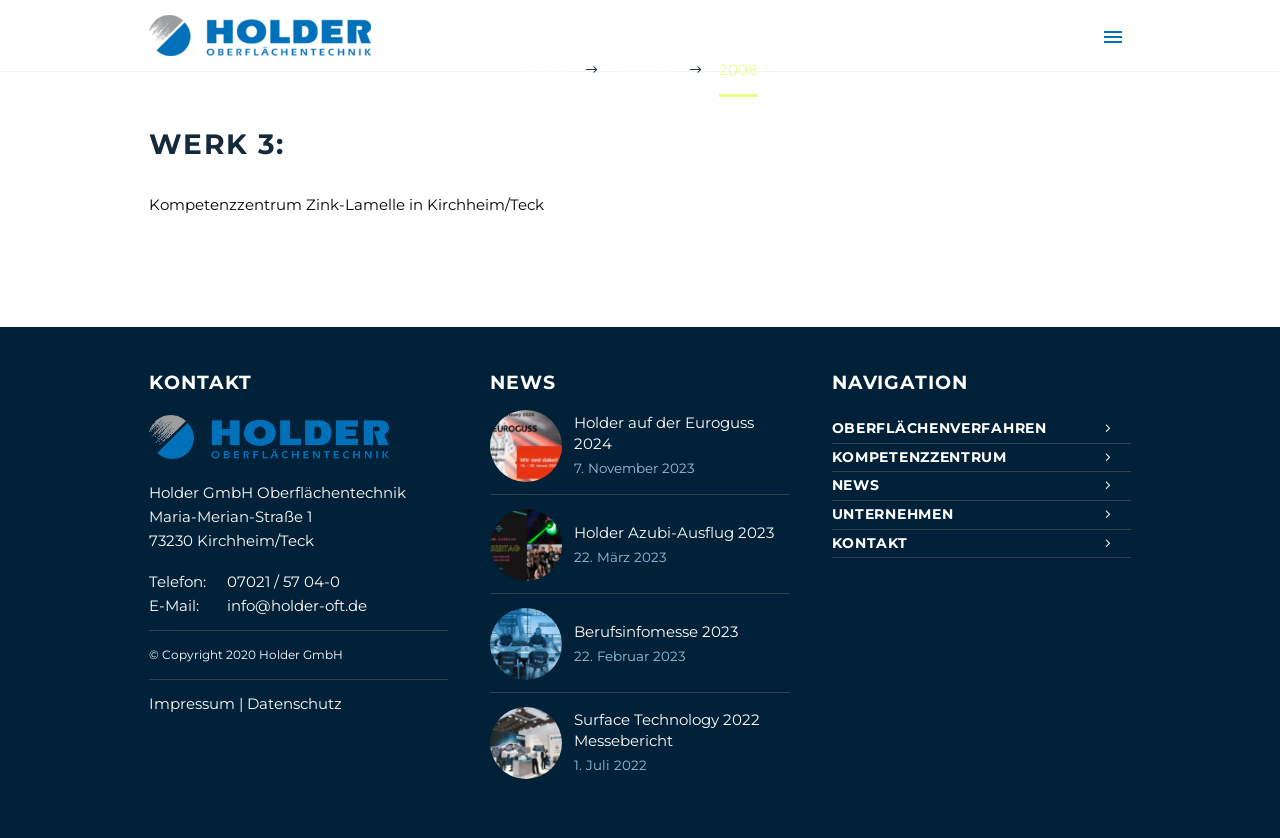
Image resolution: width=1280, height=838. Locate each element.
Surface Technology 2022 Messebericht (667, 730)
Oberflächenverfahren (939, 428)
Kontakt (870, 543)
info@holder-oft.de (297, 605)
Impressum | (198, 703)
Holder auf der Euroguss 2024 (664, 433)
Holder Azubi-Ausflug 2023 (674, 532)
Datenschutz (294, 703)
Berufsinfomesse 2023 (656, 631)
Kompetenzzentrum (919, 457)
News (856, 485)
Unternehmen (893, 514)
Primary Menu (1113, 37)
